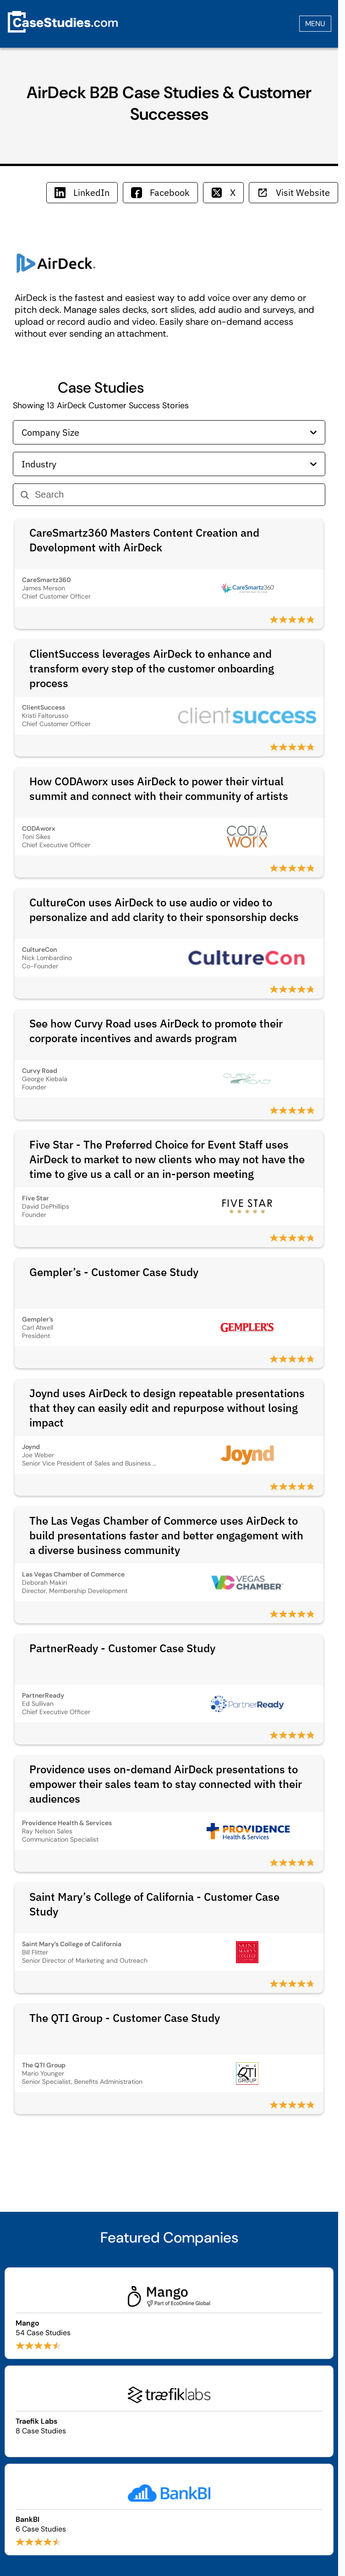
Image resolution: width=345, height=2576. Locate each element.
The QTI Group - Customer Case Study (124, 2017)
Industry (169, 464)
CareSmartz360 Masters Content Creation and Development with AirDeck (144, 540)
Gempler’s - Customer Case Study (113, 1272)
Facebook (160, 192)
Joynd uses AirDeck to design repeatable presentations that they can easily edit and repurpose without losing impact (167, 1408)
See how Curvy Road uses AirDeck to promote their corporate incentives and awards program (156, 1030)
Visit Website (293, 192)
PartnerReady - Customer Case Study (122, 1648)
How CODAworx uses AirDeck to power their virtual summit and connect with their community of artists (158, 788)
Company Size (169, 432)
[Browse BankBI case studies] (169, 2509)
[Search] (176, 494)
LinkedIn (82, 192)
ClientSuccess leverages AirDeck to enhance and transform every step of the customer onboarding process (151, 668)
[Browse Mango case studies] (169, 2313)
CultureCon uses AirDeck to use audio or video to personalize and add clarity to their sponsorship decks (164, 909)
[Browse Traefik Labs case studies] (169, 2411)
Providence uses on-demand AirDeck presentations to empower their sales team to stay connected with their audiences (165, 1784)
